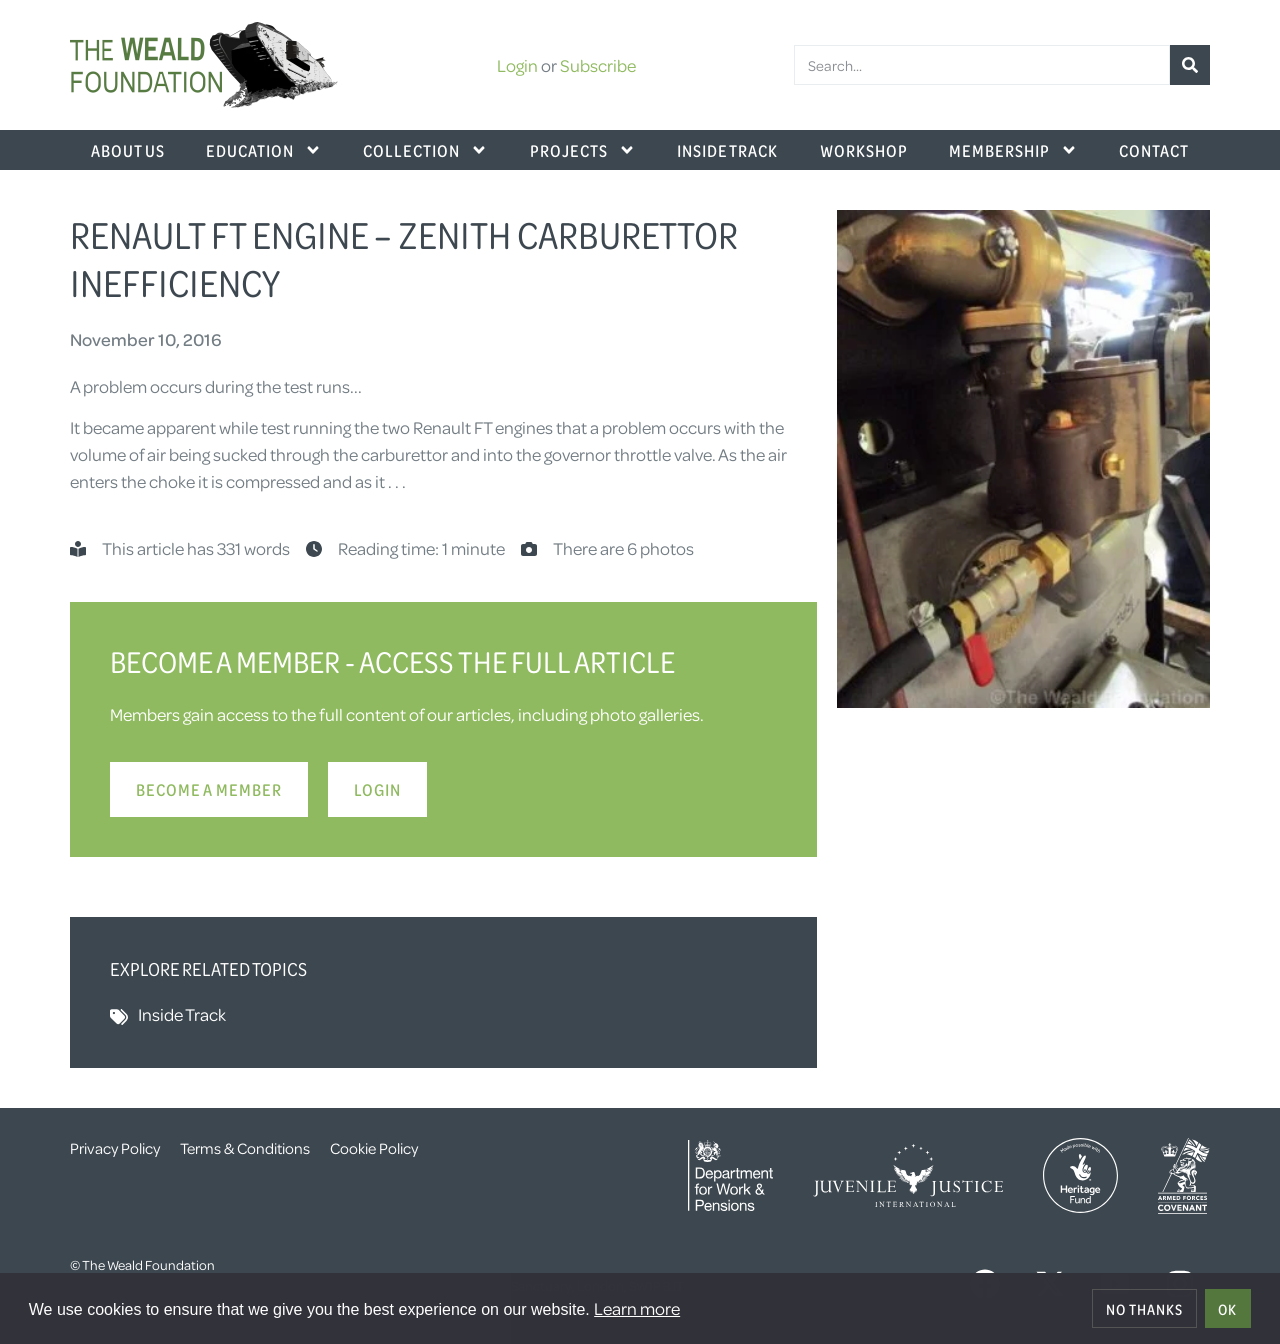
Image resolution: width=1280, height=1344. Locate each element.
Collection (425, 150)
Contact (1154, 150)
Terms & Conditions (245, 1148)
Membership (1013, 150)
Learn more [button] (637, 1308)
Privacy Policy (115, 1148)
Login (517, 65)
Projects (583, 150)
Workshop (864, 150)
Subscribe (598, 65)
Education (264, 150)
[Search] (1190, 65)
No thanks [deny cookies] (1144, 1309)
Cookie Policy (374, 1148)
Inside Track (727, 150)
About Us (128, 150)
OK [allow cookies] (1227, 1309)
